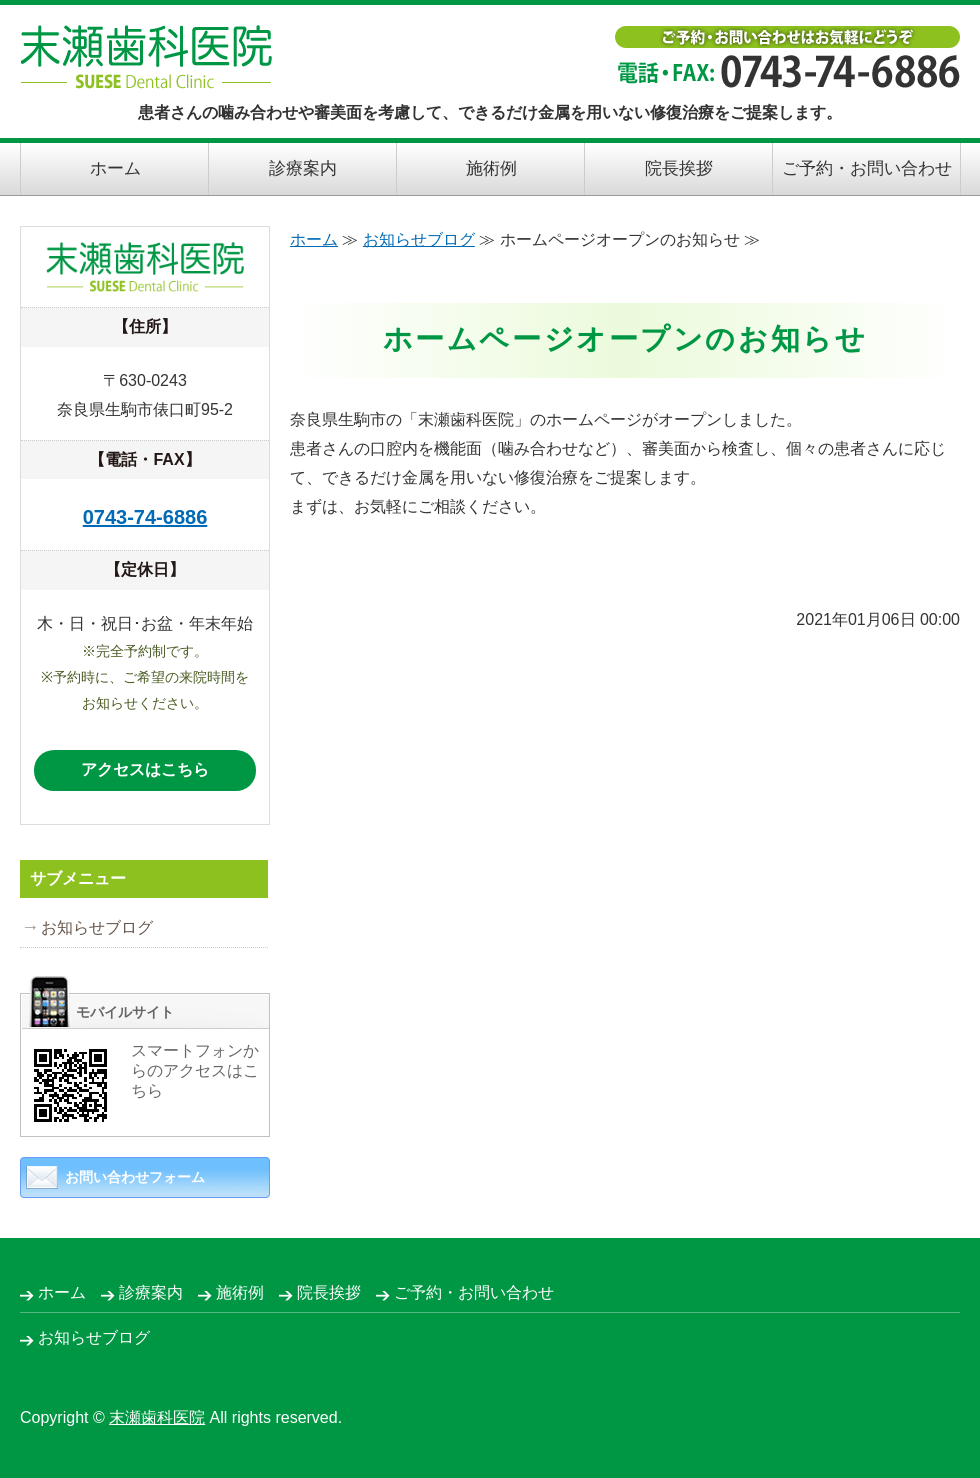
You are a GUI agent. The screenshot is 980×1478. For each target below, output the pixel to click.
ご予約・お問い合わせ (867, 168)
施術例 (491, 168)
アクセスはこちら (145, 769)
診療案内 (303, 168)
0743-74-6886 (145, 517)
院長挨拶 (679, 168)
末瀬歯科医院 (157, 1417)
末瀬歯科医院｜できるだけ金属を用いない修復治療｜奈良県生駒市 (146, 57)
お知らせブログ (419, 239)
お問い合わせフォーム (135, 1177)
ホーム (115, 168)
